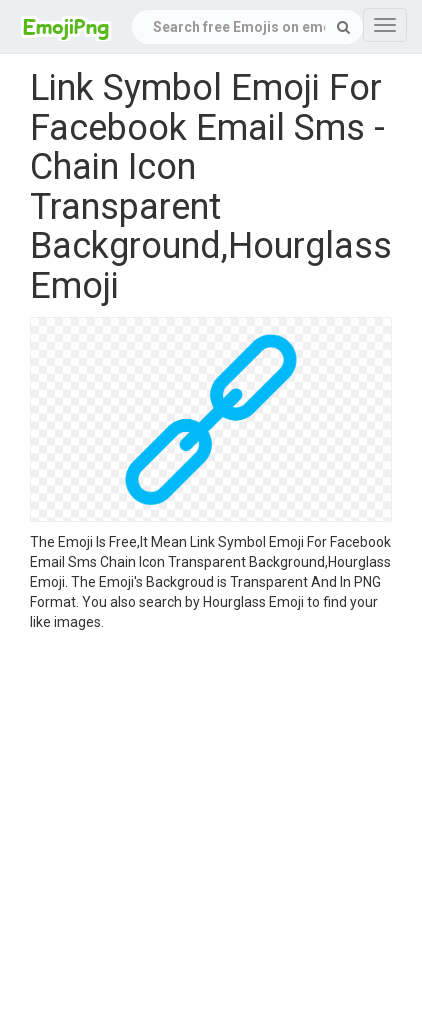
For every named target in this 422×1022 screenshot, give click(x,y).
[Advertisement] (187, 829)
